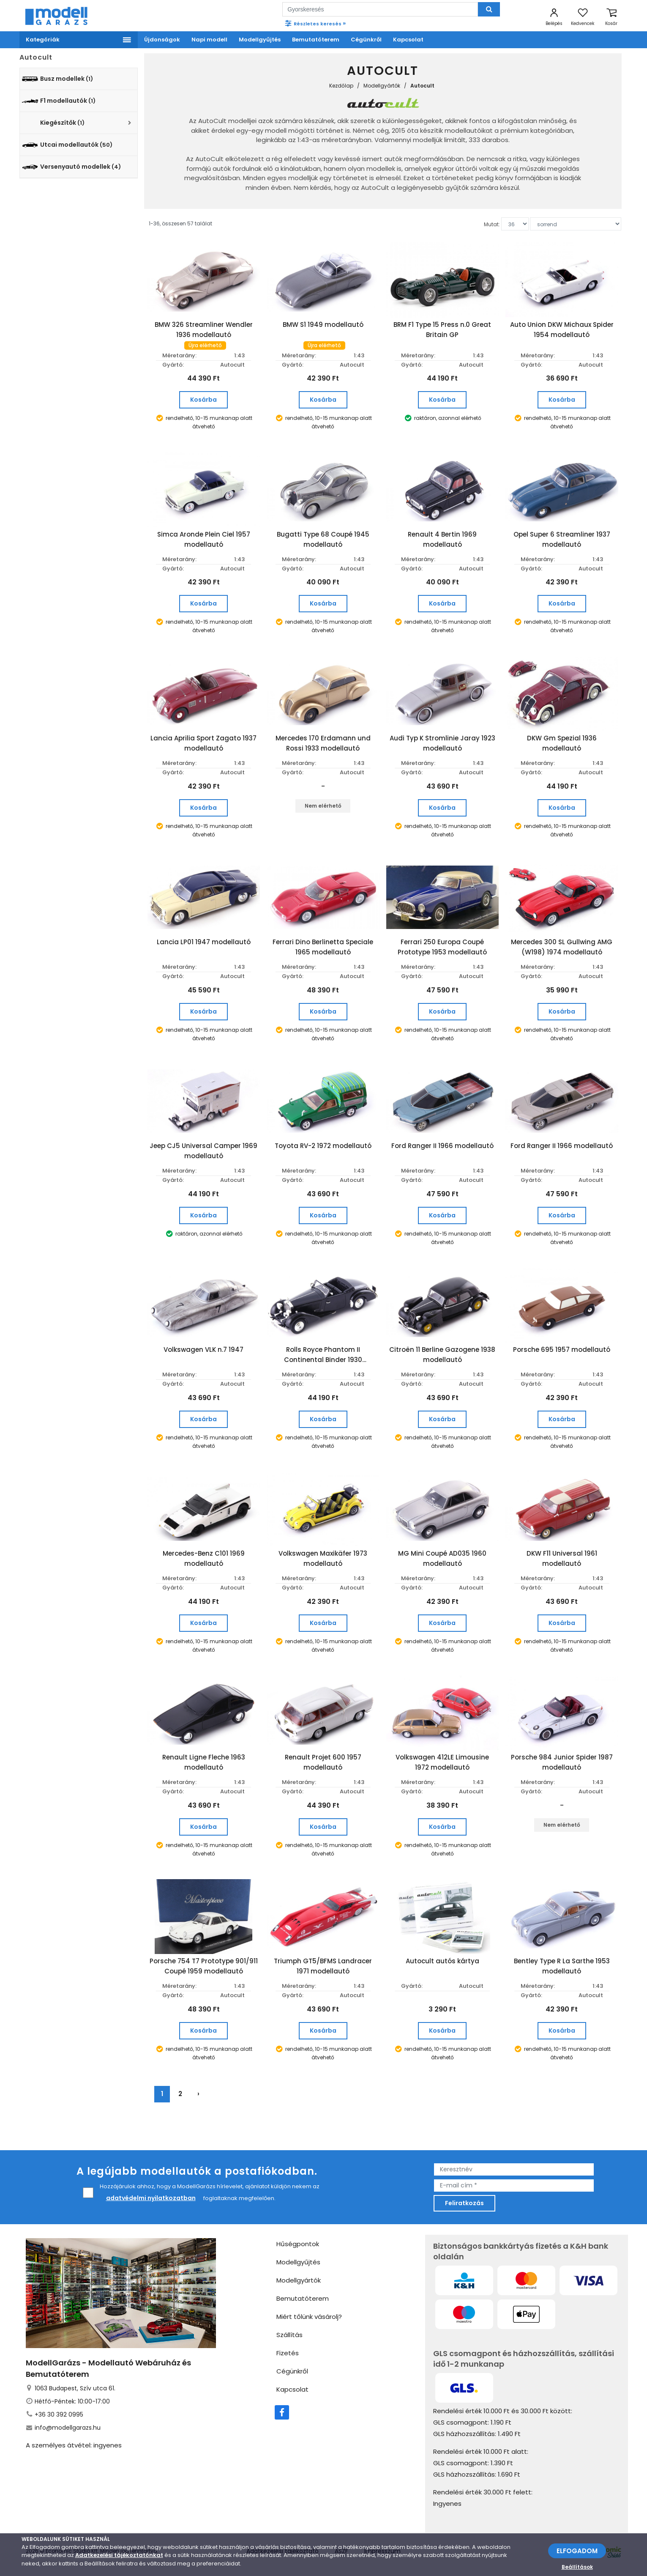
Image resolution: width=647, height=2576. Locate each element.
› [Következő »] (198, 2093)
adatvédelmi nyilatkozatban (151, 2198)
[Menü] (78, 39)
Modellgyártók (381, 85)
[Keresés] (489, 9)
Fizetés (287, 2353)
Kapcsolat (292, 2389)
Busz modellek (57, 79)
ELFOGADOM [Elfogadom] (577, 2550)
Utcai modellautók (67, 145)
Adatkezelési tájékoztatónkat (119, 2555)
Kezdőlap (341, 85)
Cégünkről (292, 2371)
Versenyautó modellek (71, 167)
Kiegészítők (62, 122)
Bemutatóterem (302, 2298)
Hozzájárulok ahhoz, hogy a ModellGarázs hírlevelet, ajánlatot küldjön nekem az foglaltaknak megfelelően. (201, 2193)
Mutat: (492, 224)
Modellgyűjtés (298, 2262)
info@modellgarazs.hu (68, 2427)
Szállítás (289, 2334)
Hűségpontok (297, 2243)
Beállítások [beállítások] (577, 2567)
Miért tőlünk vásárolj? (309, 2316)
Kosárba (203, 399)
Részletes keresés (315, 23)
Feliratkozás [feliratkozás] (464, 2203)
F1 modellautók (59, 101)
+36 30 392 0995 (59, 2414)
